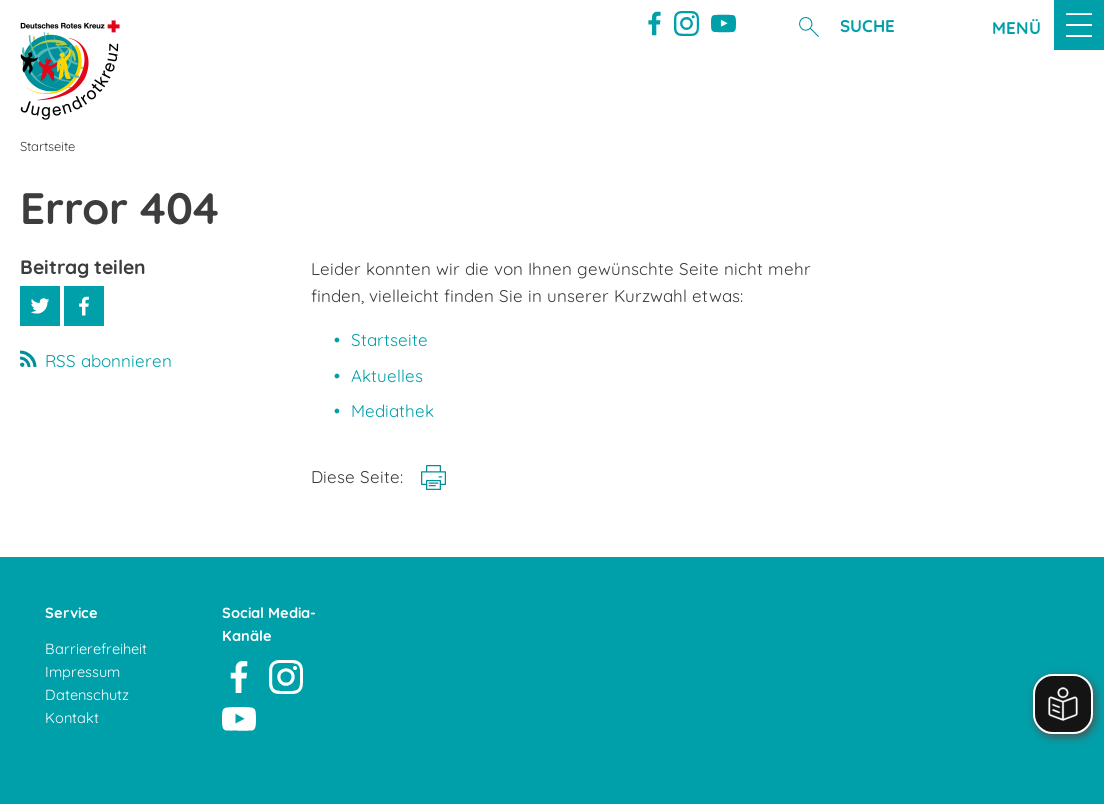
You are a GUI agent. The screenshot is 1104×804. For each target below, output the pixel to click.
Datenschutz (87, 694)
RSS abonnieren (108, 360)
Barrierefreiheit (96, 648)
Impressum (82, 671)
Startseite (389, 339)
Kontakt (72, 717)
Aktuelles (387, 375)
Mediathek (392, 410)
